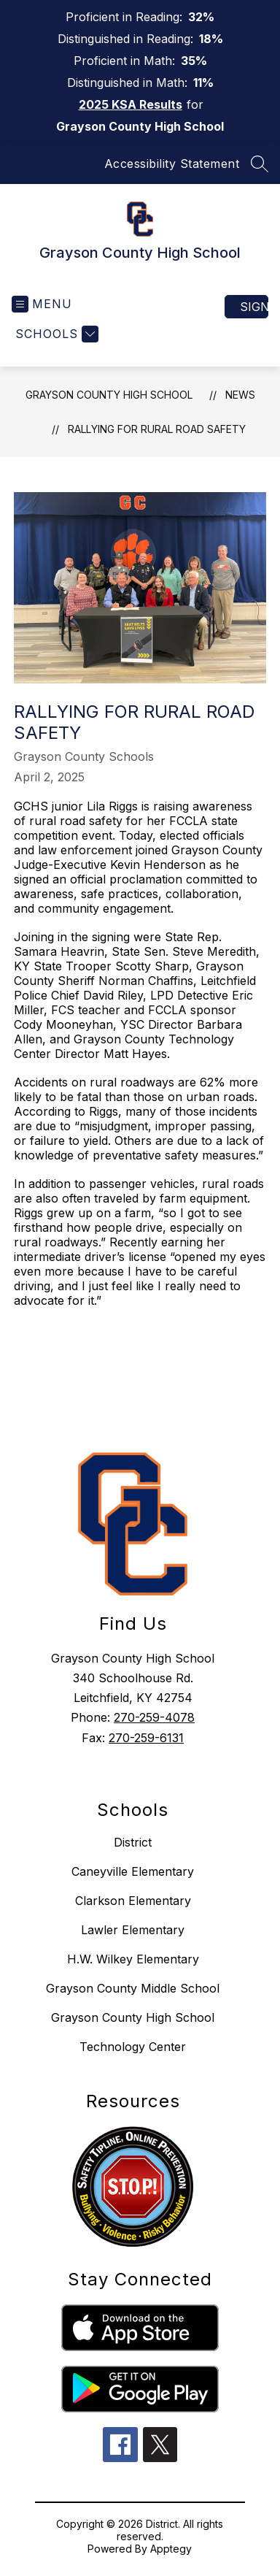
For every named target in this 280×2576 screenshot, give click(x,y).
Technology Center (132, 2046)
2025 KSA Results (130, 104)
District (133, 1842)
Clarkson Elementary (133, 1900)
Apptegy (171, 2548)
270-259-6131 (146, 1737)
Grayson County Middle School (132, 1988)
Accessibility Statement (172, 163)
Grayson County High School (109, 394)
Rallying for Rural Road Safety (157, 429)
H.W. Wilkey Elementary (133, 1959)
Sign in (254, 306)
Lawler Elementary (132, 1930)
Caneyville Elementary (132, 1871)
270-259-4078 (154, 1717)
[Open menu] (42, 304)
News (240, 394)
